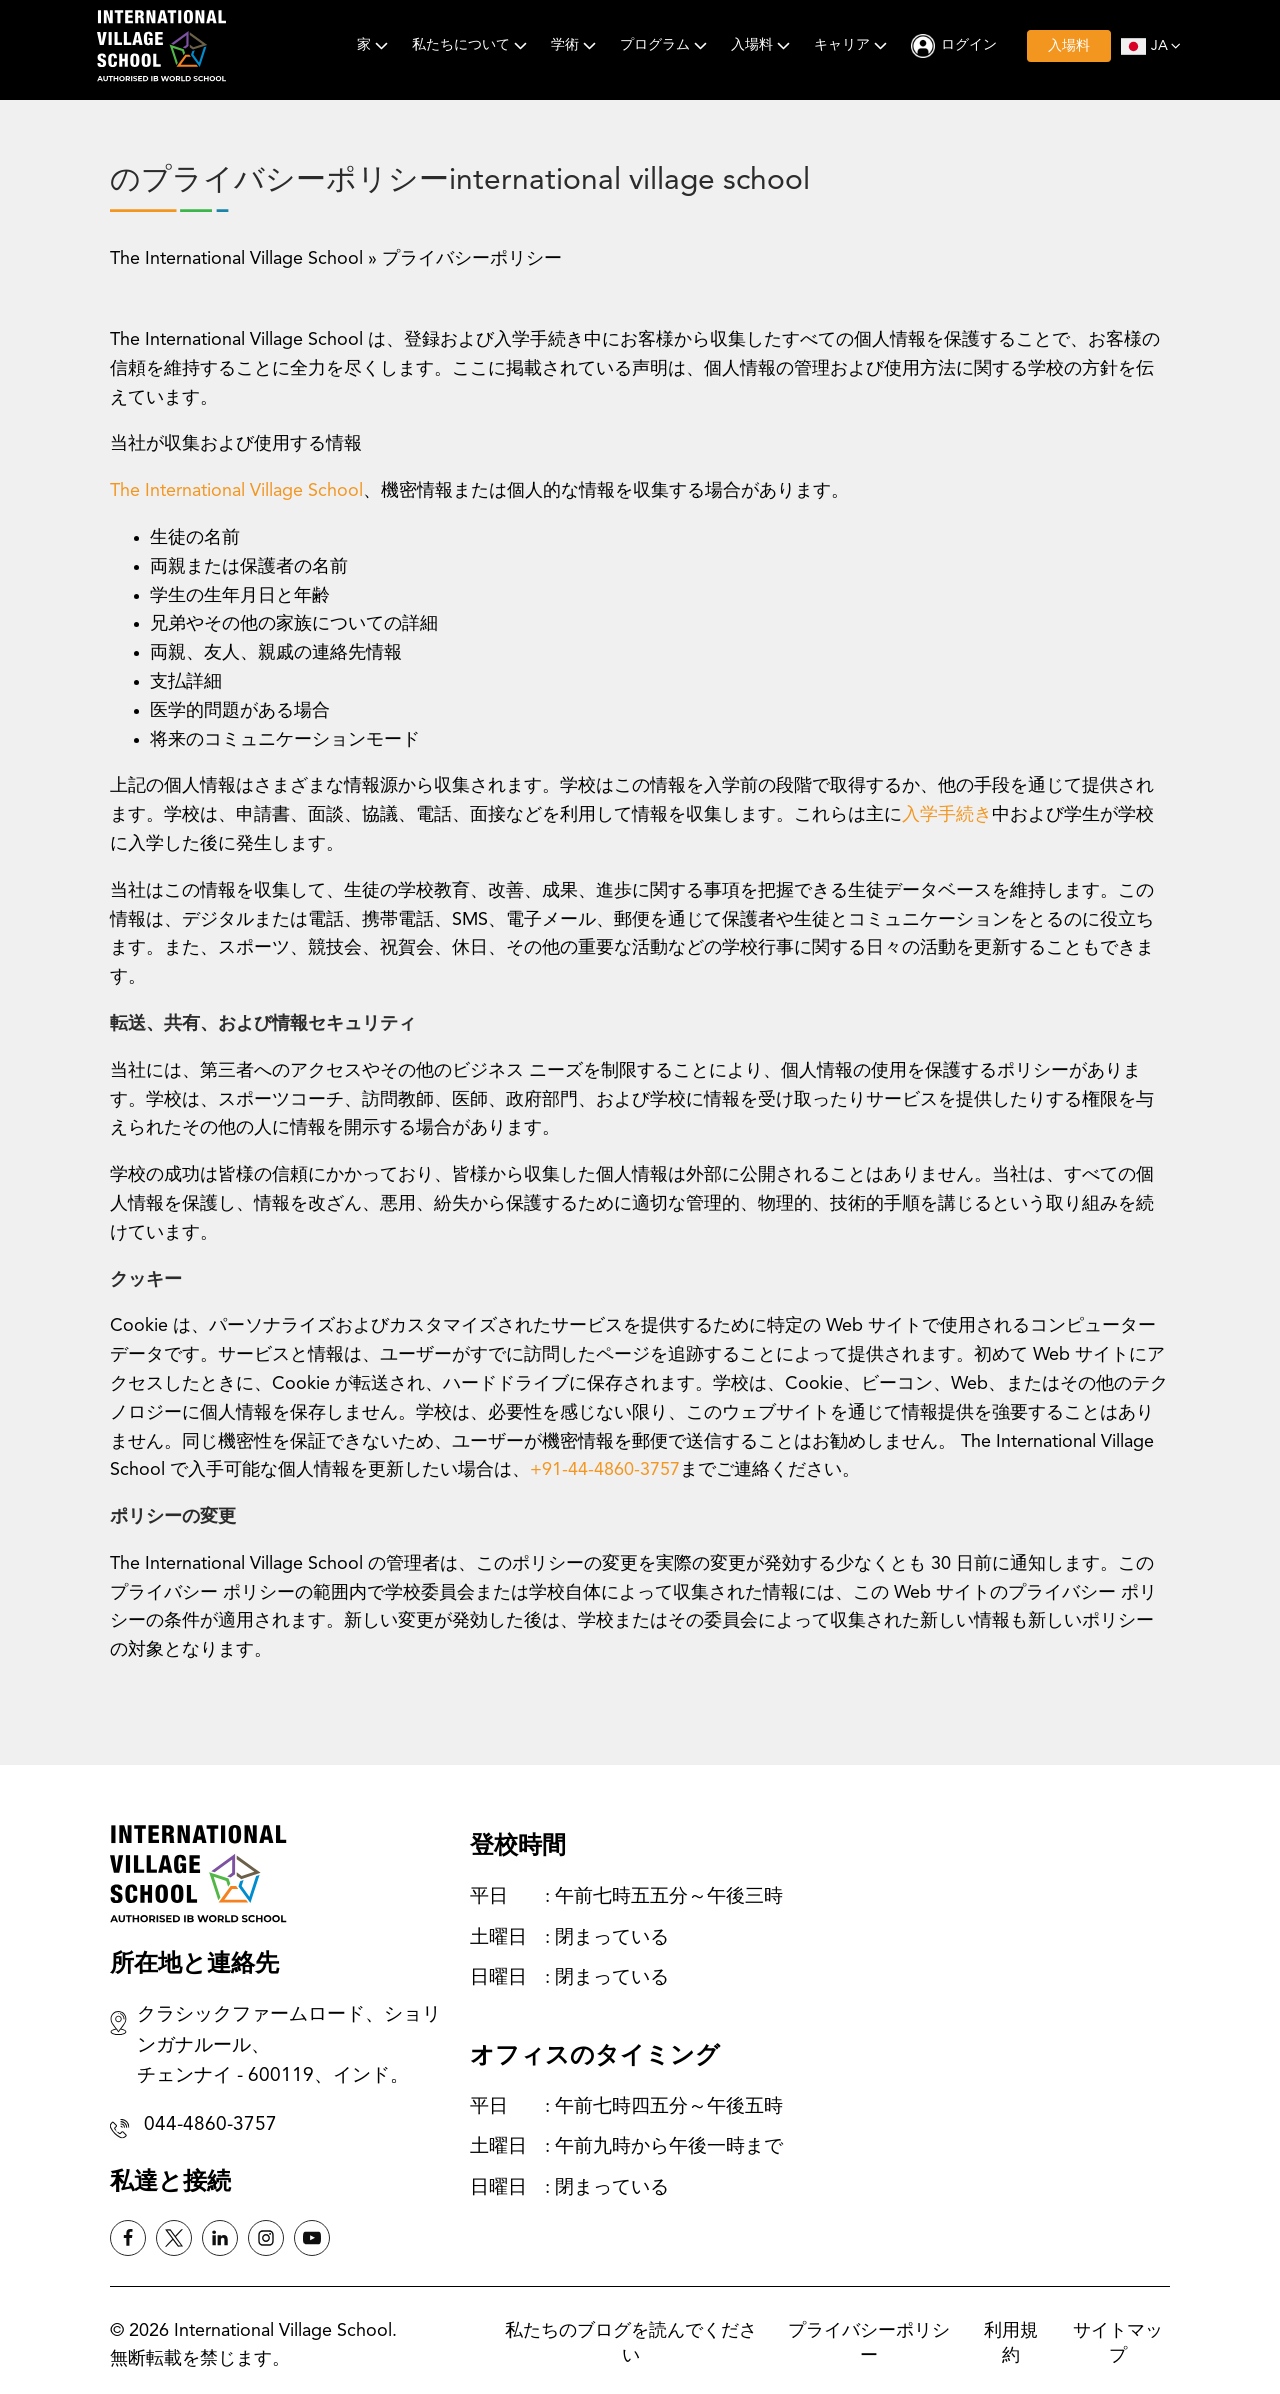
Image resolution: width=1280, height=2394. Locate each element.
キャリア (852, 45)
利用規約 (1011, 2343)
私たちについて (471, 45)
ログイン (969, 45)
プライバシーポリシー (869, 2343)
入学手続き (947, 815)
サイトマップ (1118, 2343)
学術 (575, 45)
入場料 (762, 45)
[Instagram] (266, 2238)
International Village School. (285, 2331)
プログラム (665, 45)
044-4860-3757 (210, 2125)
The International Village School (236, 259)
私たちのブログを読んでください (631, 2343)
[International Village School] (161, 46)
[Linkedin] (220, 2238)
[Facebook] (128, 2238)
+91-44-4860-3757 (605, 1470)
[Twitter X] (174, 2238)
